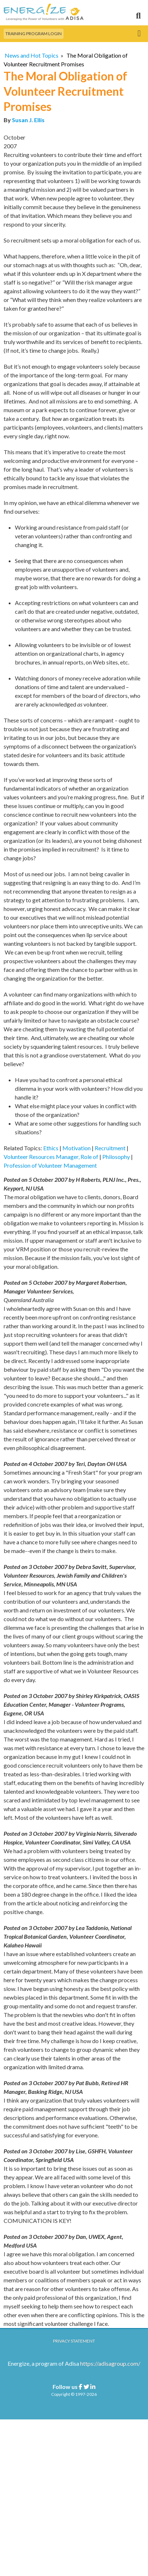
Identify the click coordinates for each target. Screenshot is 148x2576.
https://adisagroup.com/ (110, 2363)
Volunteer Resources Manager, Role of (51, 1156)
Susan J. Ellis (28, 119)
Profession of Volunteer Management (50, 1165)
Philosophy (116, 1156)
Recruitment (110, 1147)
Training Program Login (33, 33)
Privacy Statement (74, 2341)
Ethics (50, 1147)
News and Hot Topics (31, 55)
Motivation (76, 1147)
